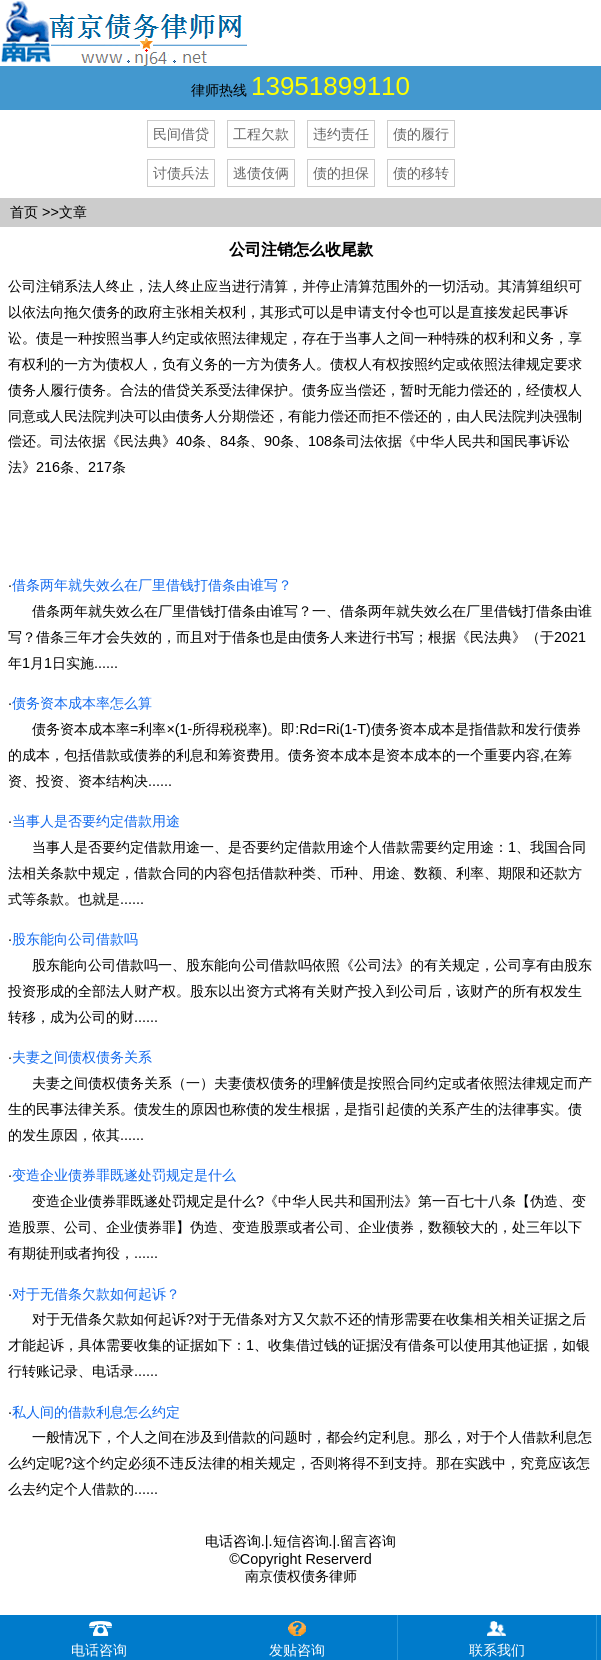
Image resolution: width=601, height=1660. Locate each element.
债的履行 (421, 134)
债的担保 (341, 173)
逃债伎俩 (261, 173)
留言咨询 (368, 1541)
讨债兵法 (181, 173)
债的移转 (421, 173)
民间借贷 (181, 134)
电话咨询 (233, 1541)
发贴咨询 (297, 1636)
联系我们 (497, 1636)
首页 (24, 212)
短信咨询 (301, 1541)
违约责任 (341, 134)
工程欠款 (261, 134)
